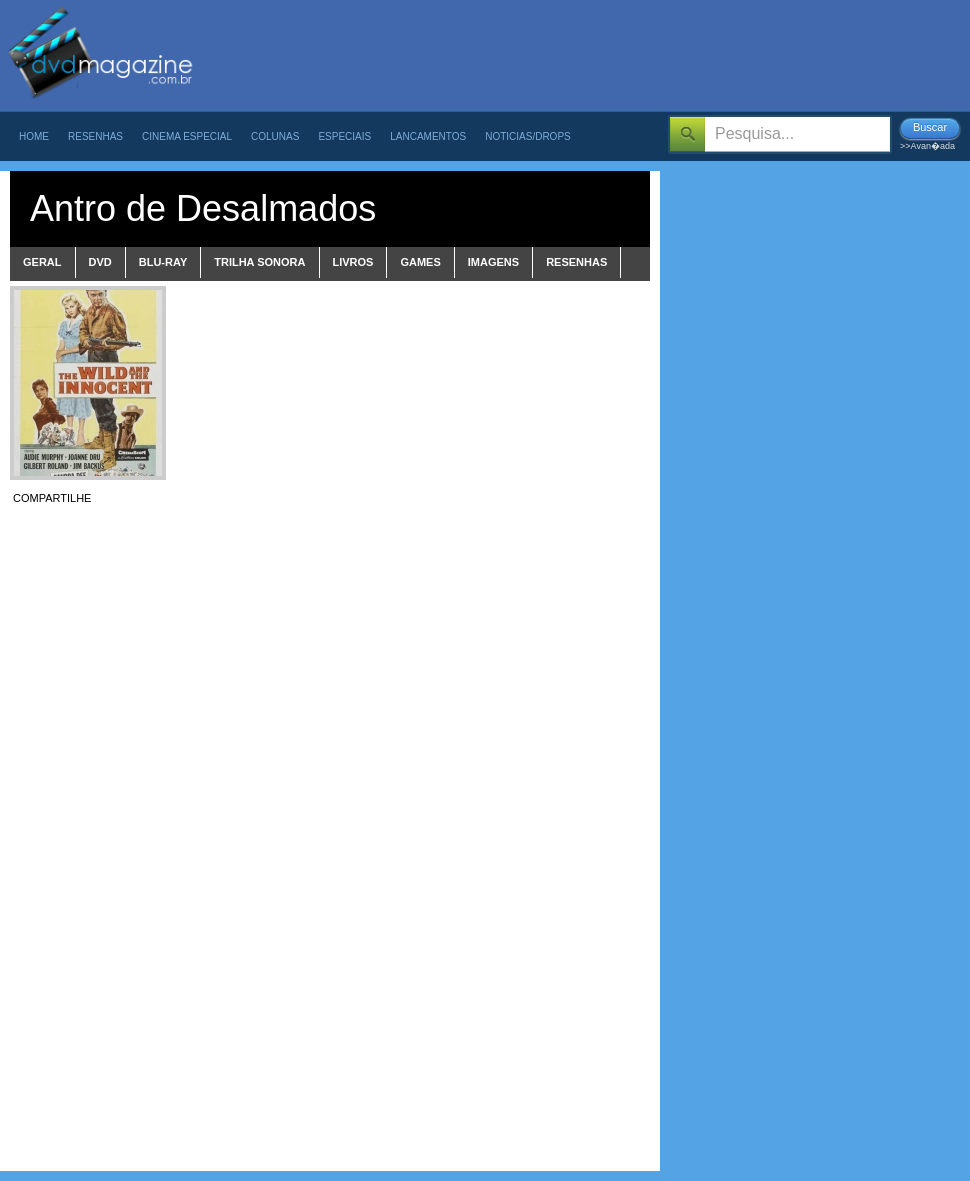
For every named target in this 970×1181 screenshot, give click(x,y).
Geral (42, 262)
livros (353, 262)
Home (34, 136)
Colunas (275, 136)
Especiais (344, 136)
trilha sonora (259, 262)
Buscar (930, 127)
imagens (493, 262)
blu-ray (163, 262)
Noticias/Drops (528, 136)
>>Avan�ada (927, 146)
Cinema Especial (187, 136)
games (420, 262)
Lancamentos (428, 136)
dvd (100, 262)
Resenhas (95, 136)
